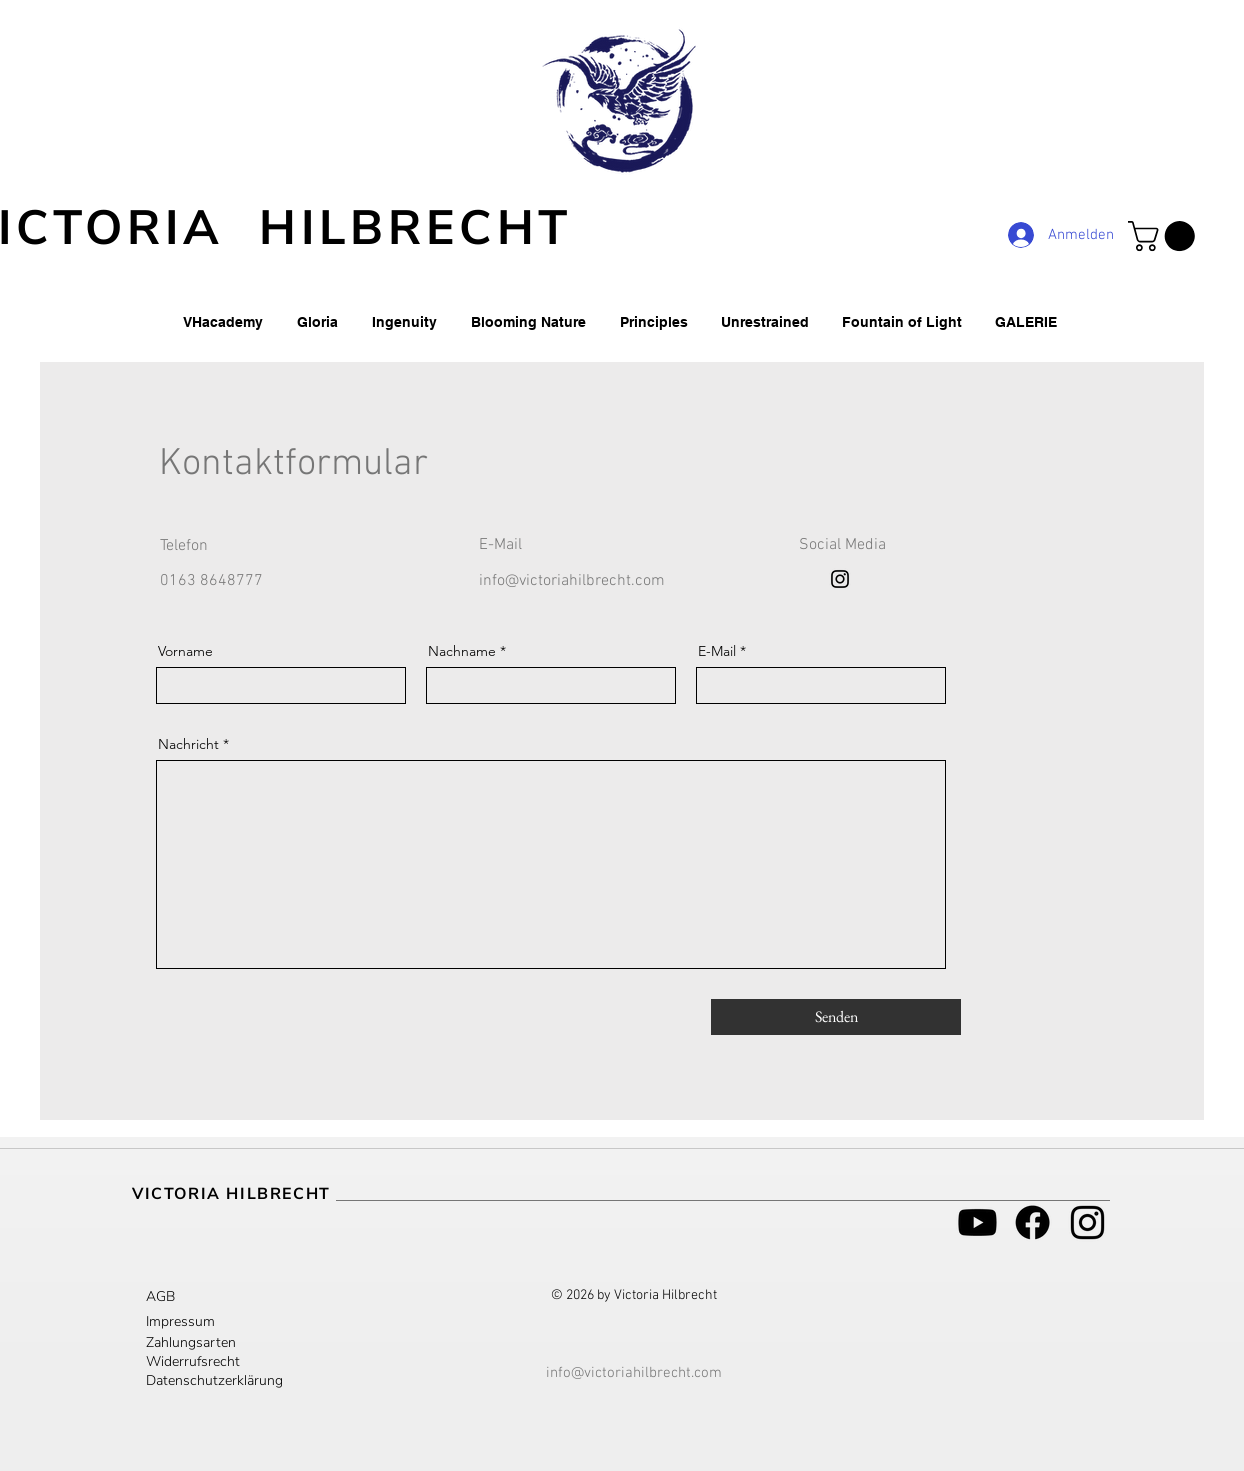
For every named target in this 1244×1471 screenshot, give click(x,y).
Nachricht (188, 744)
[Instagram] (840, 579)
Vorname (185, 651)
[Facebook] (1032, 1222)
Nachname (462, 651)
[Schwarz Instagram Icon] (1087, 1222)
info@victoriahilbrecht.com (572, 581)
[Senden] (836, 1017)
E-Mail (717, 651)
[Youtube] (977, 1222)
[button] (1165, 236)
